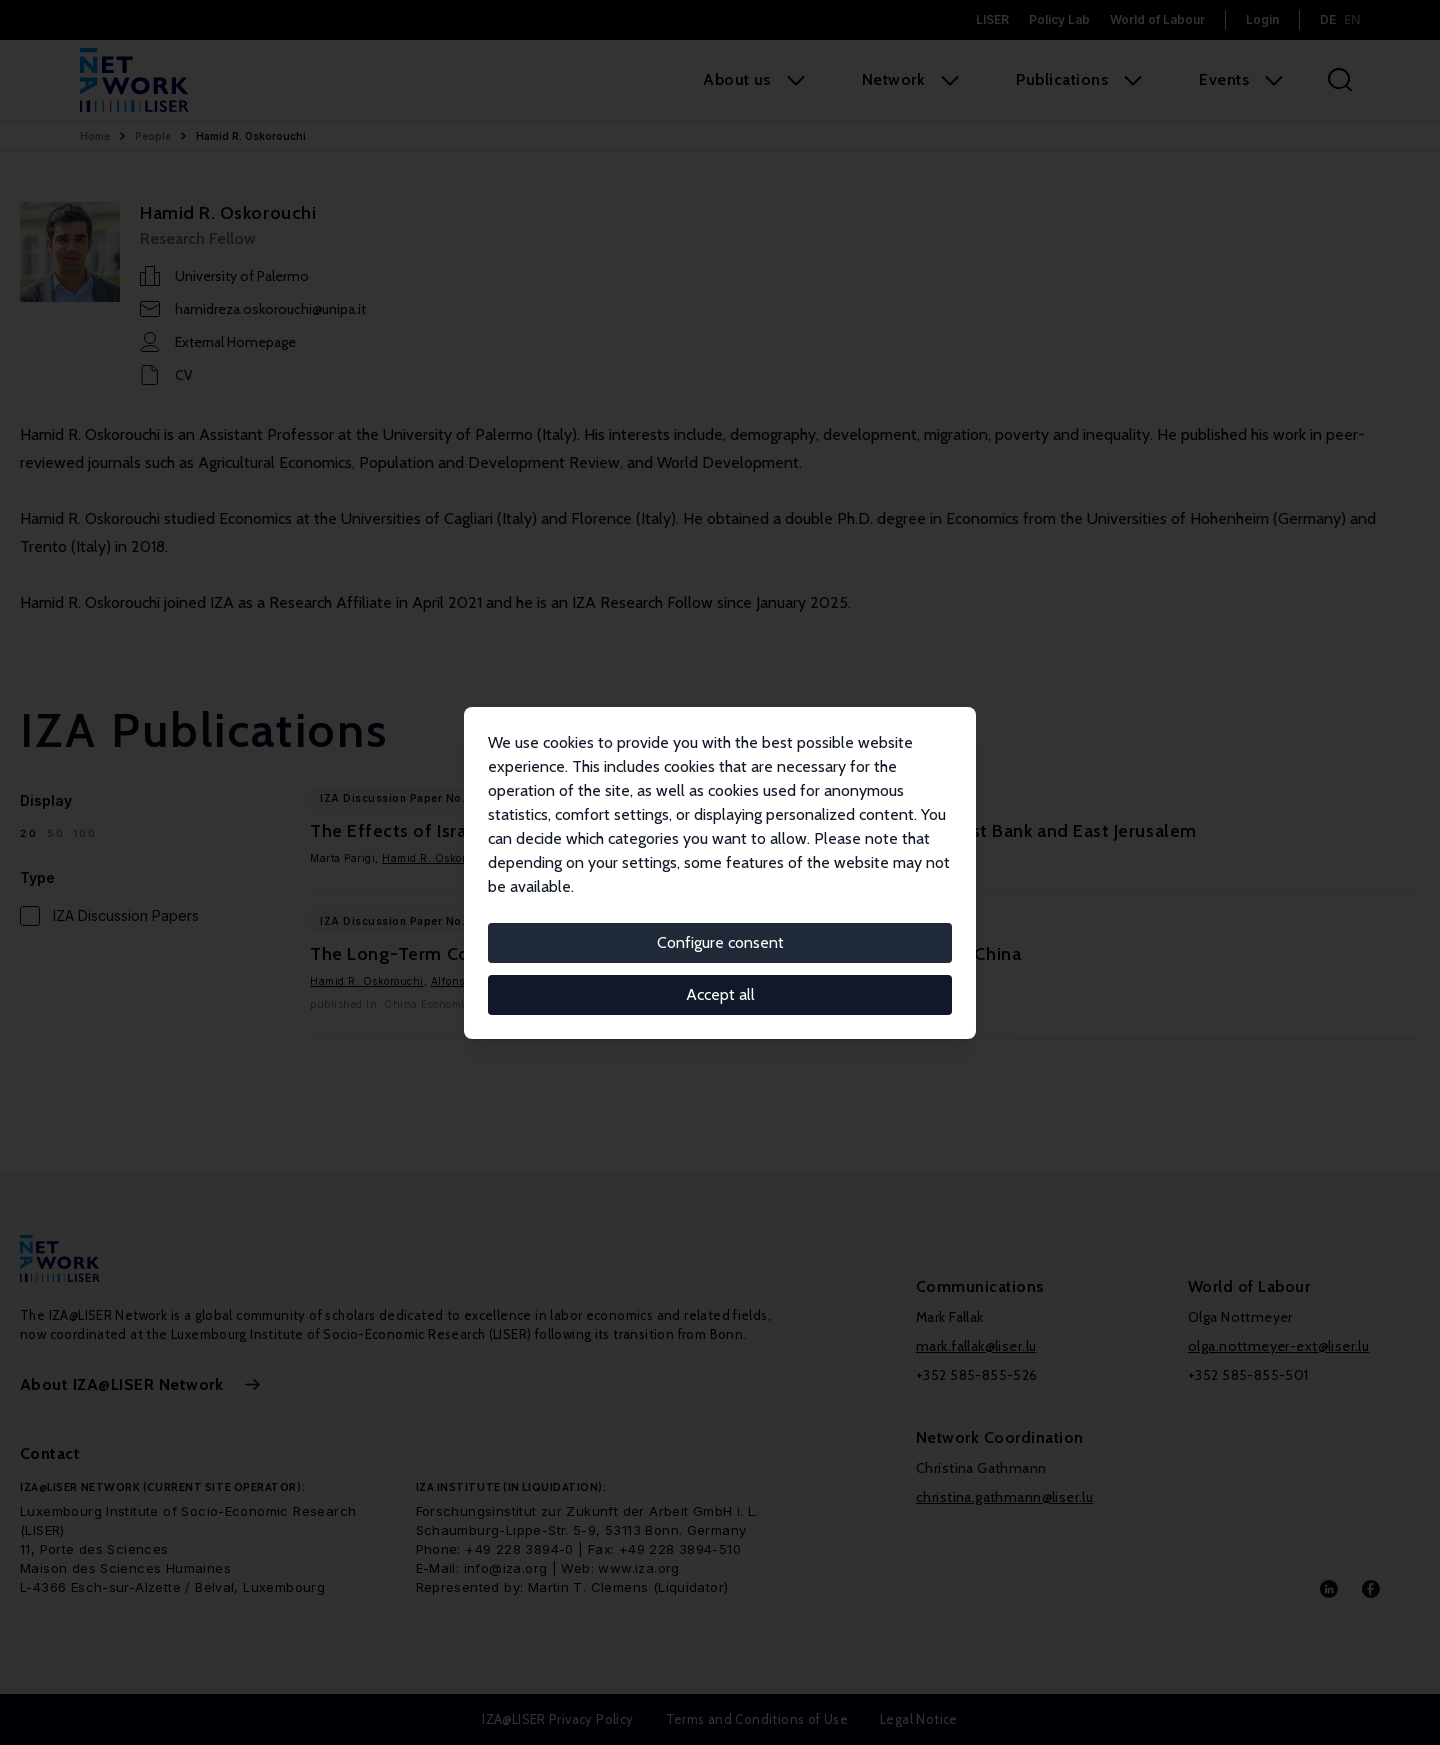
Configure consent (720, 942)
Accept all (720, 994)
